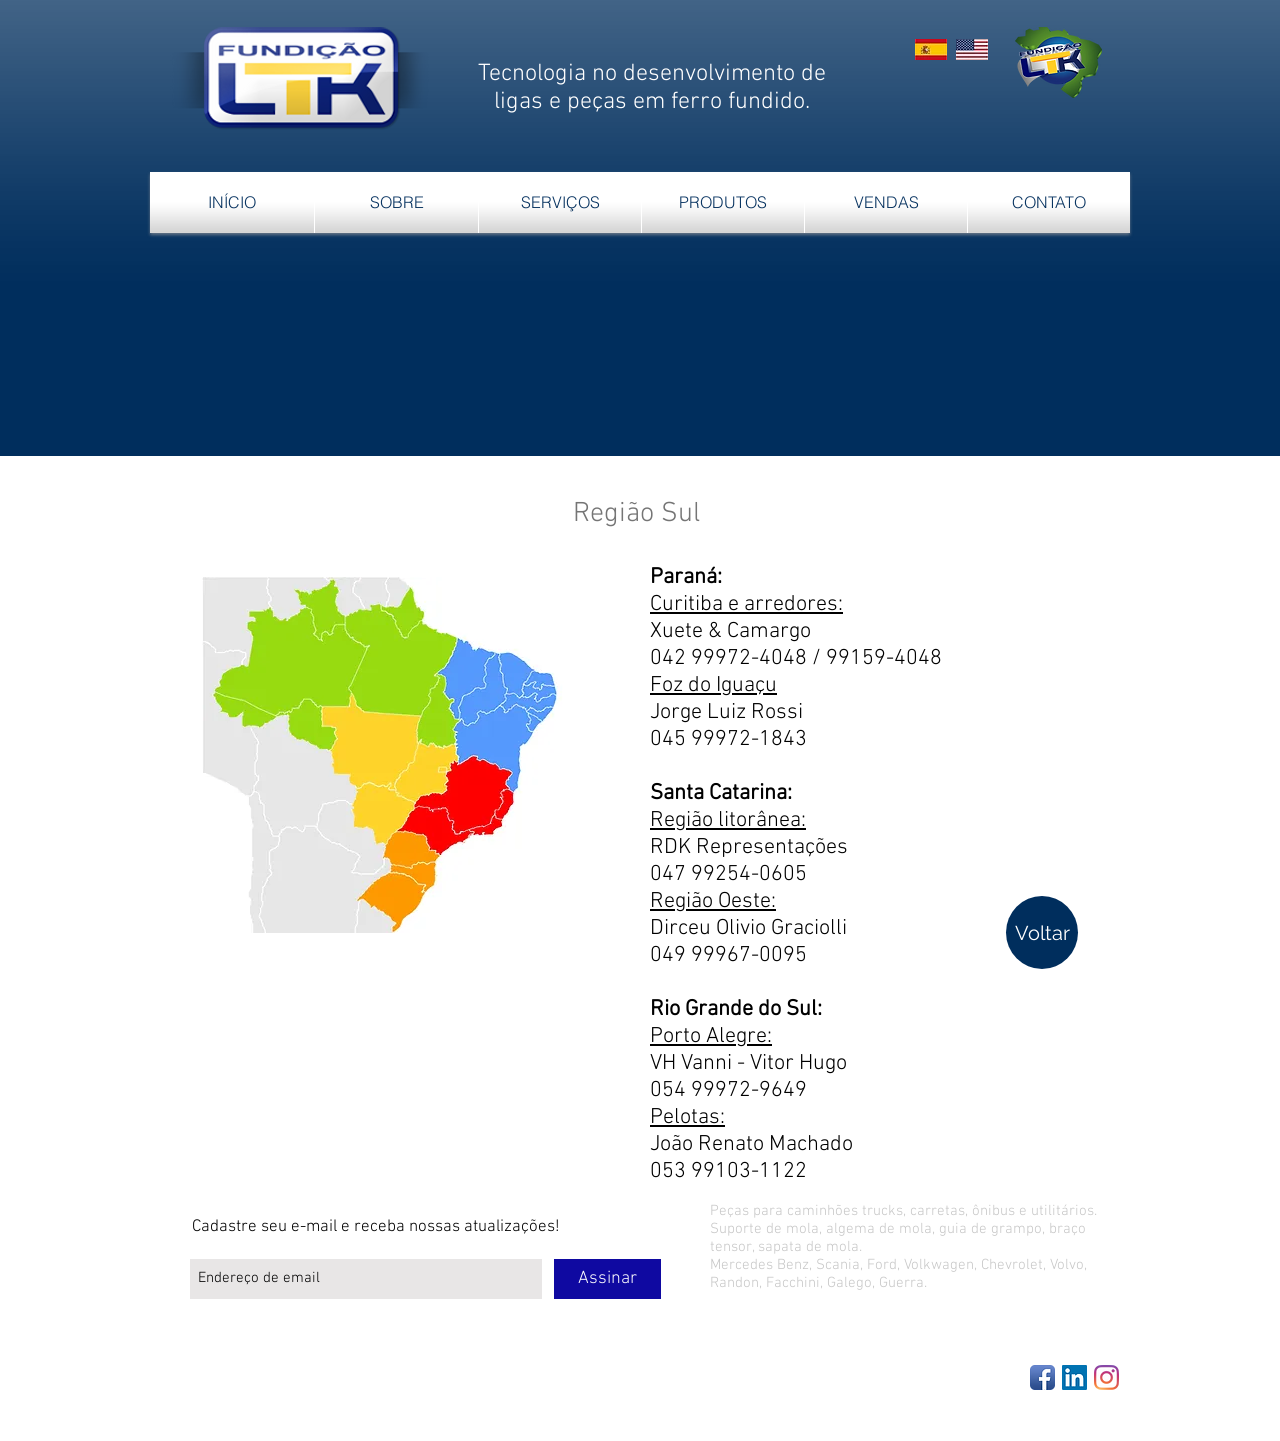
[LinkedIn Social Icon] (1074, 1377)
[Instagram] (1106, 1377)
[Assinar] (607, 1279)
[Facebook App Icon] (1042, 1377)
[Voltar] (1042, 932)
